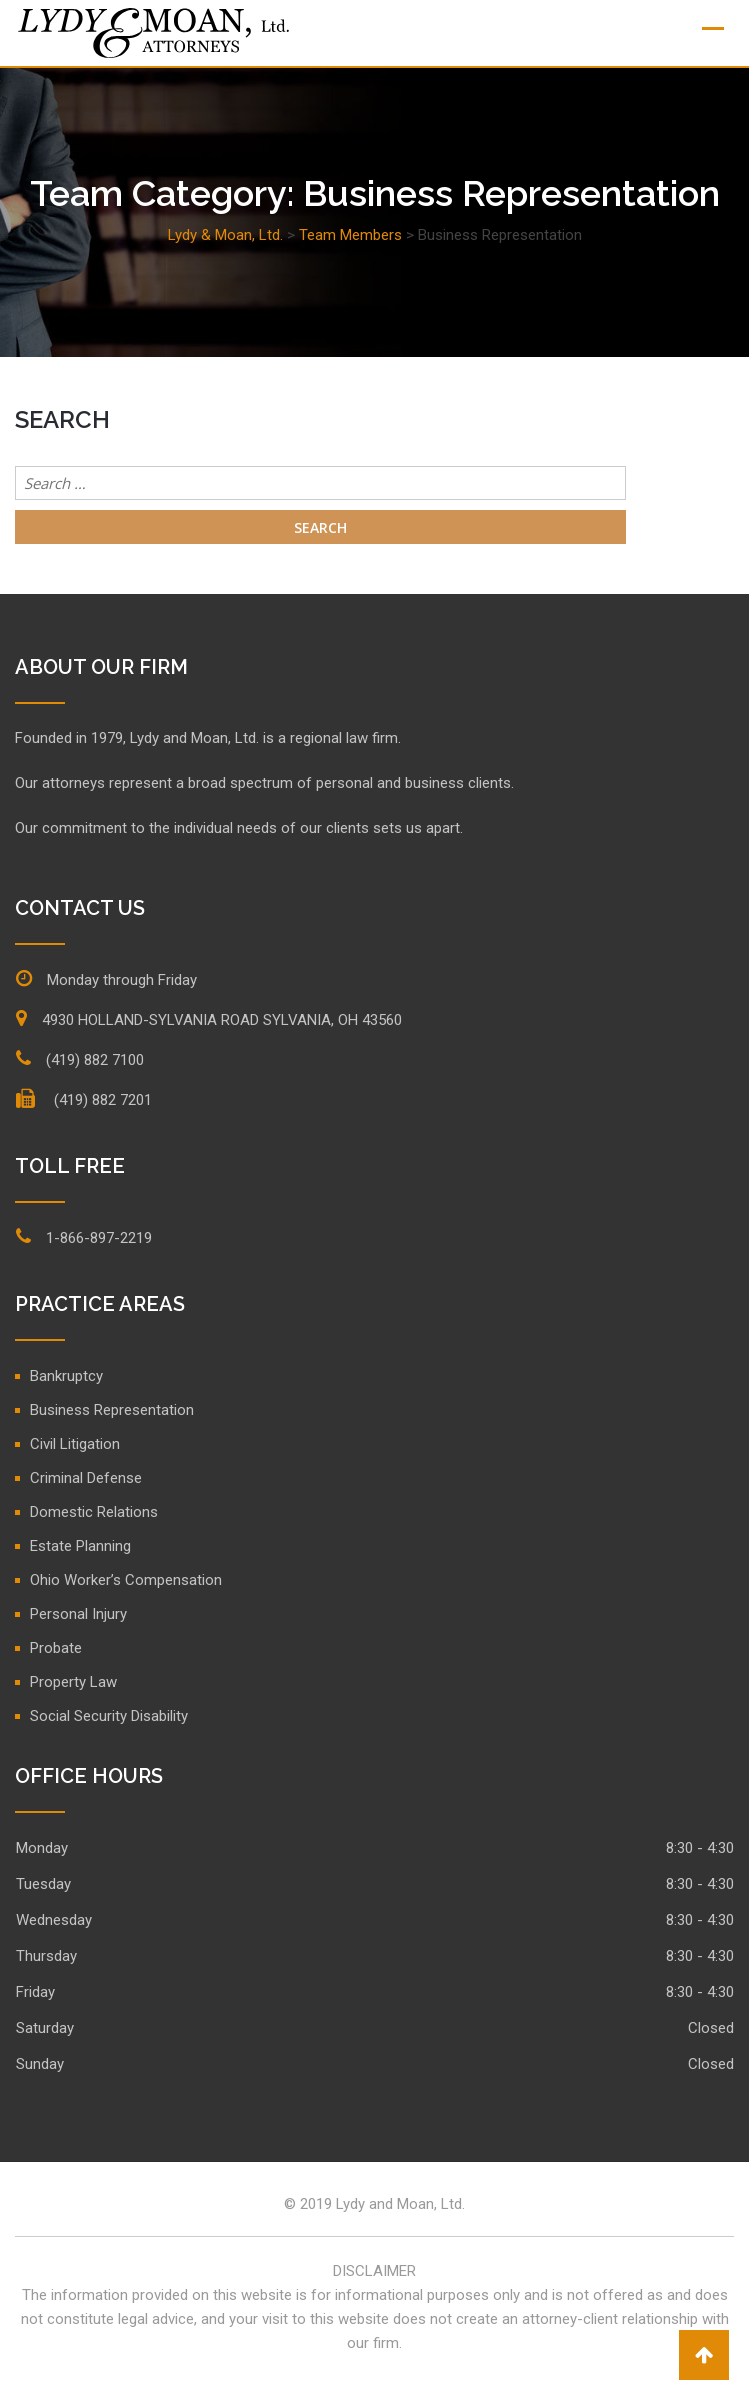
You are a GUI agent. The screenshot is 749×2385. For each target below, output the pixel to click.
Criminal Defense (86, 1478)
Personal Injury (78, 1614)
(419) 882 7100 (95, 1060)
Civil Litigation (75, 1444)
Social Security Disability (109, 1716)
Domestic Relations (94, 1512)
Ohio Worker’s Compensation (126, 1580)
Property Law (73, 1682)
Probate (56, 1648)
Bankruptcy (66, 1376)
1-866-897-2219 (99, 1238)
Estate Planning (80, 1546)
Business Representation (112, 1410)
